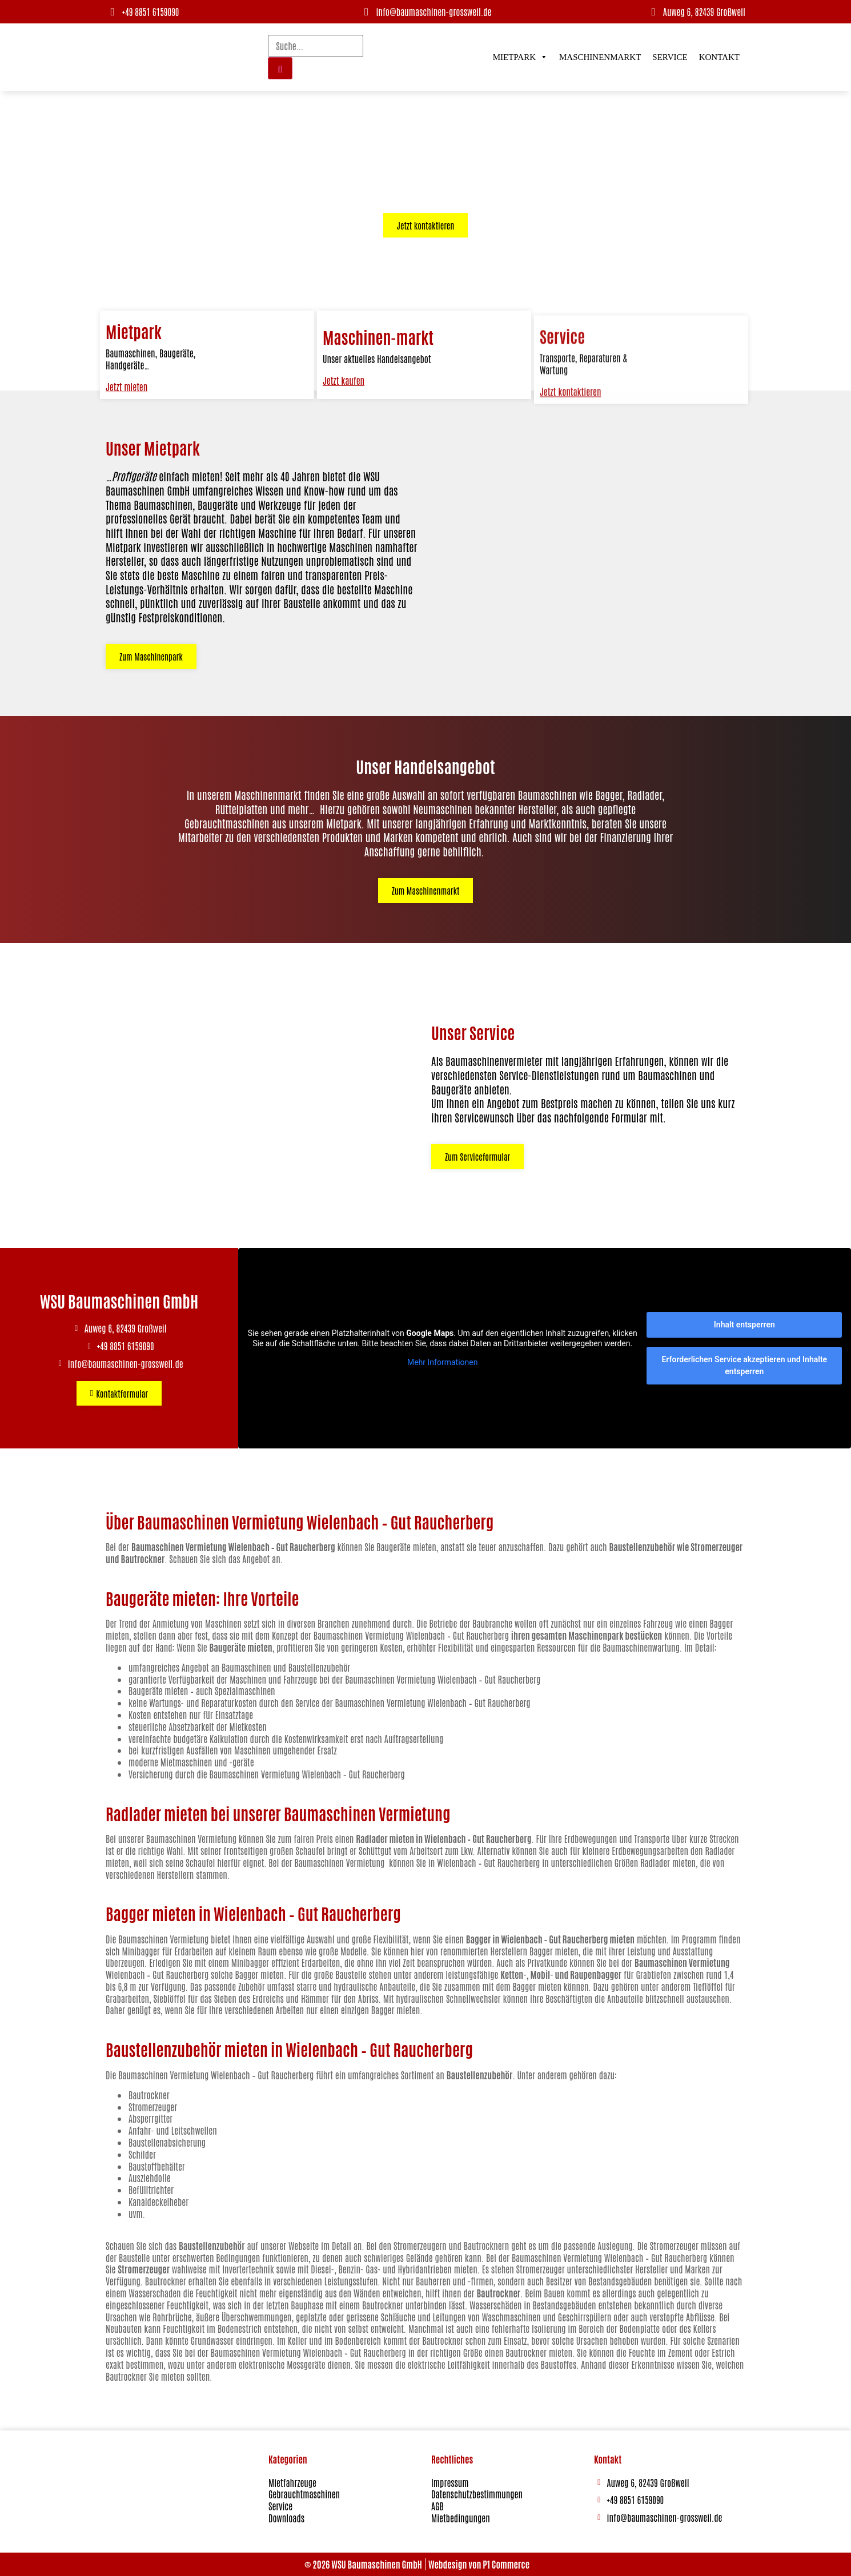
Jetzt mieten (126, 403)
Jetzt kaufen (343, 402)
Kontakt (719, 57)
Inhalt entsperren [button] (744, 1324)
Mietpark (520, 57)
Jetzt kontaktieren (570, 456)
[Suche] (280, 68)
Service (669, 57)
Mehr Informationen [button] (442, 1362)
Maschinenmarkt (600, 57)
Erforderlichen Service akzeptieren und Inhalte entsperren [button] (744, 1365)
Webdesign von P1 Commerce (478, 2564)
